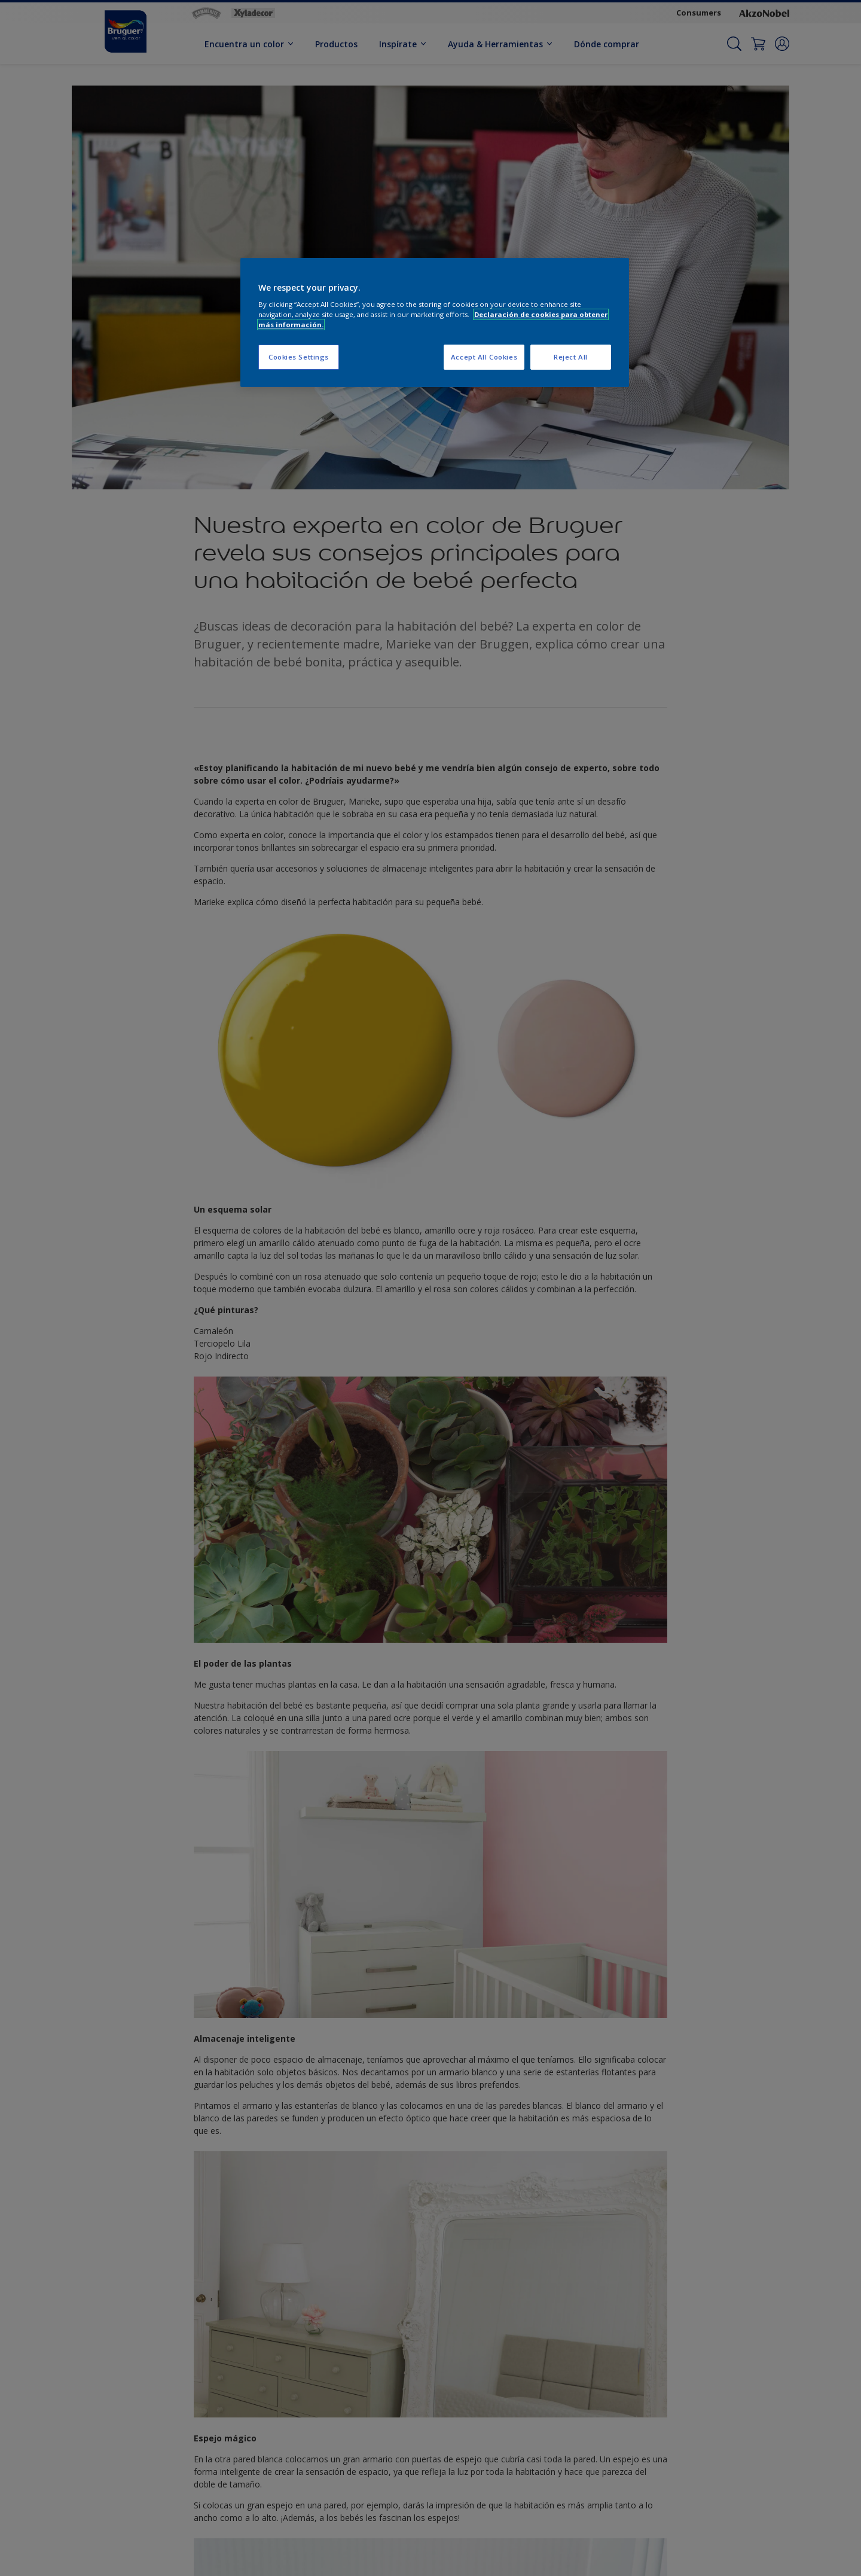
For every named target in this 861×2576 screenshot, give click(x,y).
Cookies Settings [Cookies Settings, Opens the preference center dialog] (298, 356)
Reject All (571, 356)
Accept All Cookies (484, 356)
